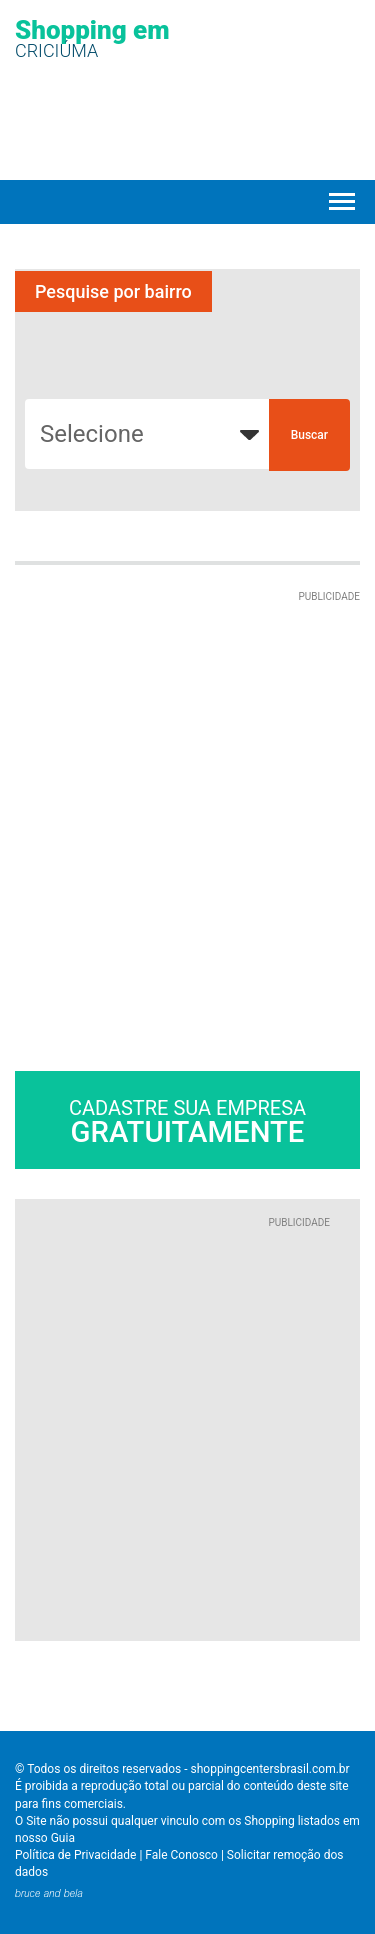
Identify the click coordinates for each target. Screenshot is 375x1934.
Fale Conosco (181, 1855)
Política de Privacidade (75, 1855)
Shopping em (92, 37)
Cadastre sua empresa (187, 1122)
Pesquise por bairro (113, 291)
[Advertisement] (187, 792)
